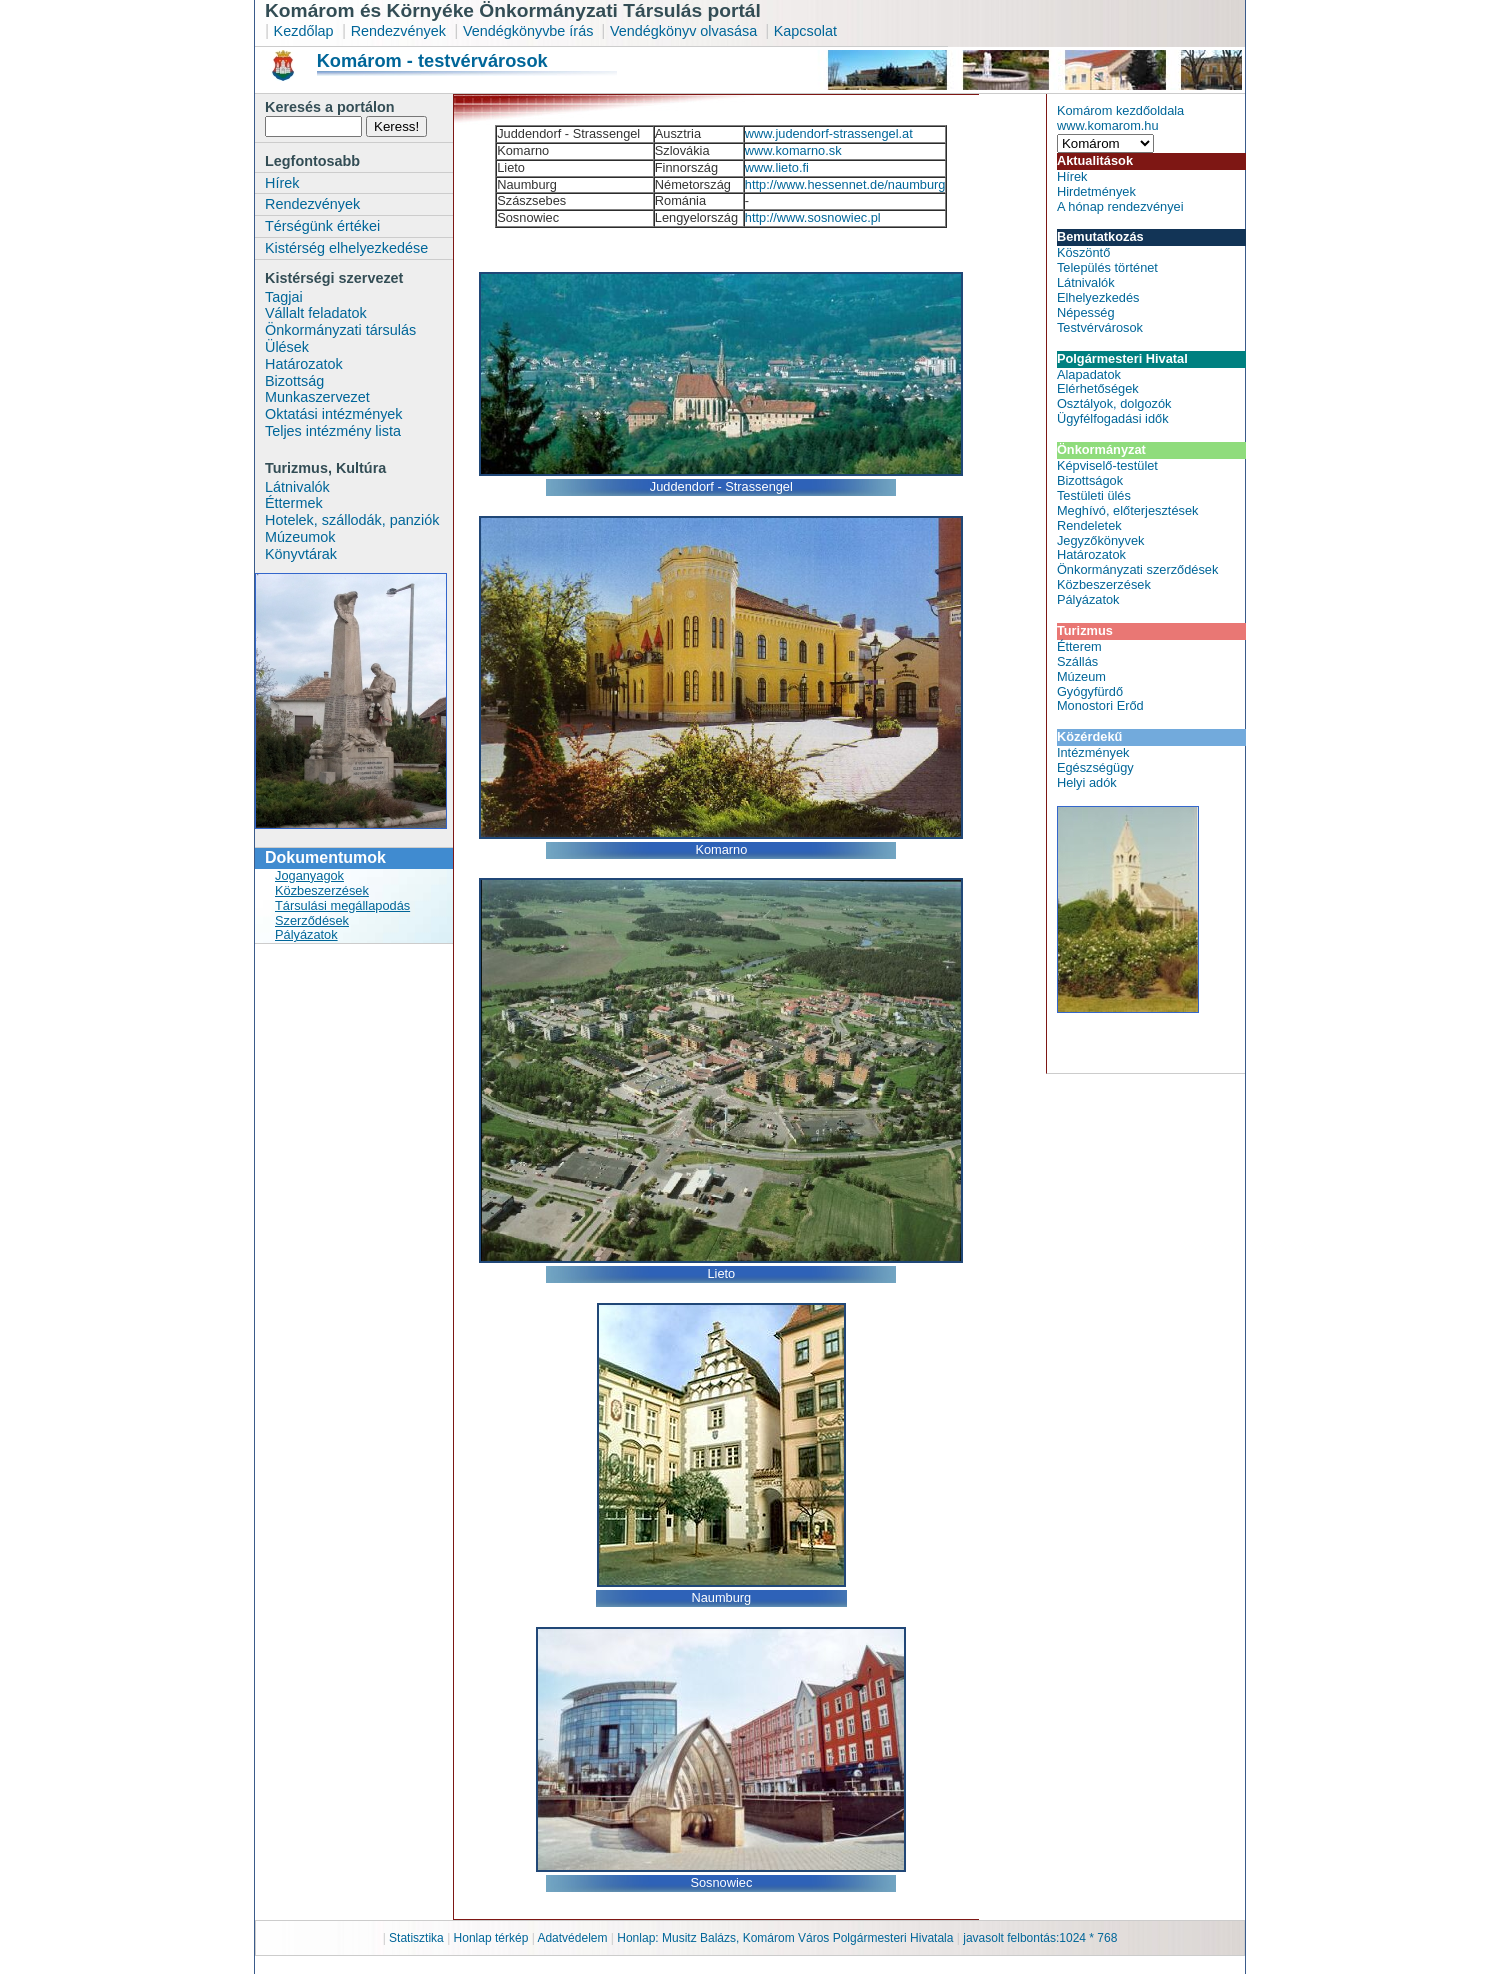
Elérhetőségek (1098, 388)
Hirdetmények (1096, 191)
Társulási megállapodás (342, 905)
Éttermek (294, 503)
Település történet (1107, 267)
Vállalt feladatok (316, 313)
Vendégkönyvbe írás (530, 31)
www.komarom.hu (1108, 125)
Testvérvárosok (1100, 327)
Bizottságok (1090, 480)
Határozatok (304, 364)
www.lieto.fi (777, 167)
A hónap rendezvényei (1120, 206)
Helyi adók (1087, 782)
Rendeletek (1089, 525)
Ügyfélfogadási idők (1113, 418)
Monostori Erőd (1100, 705)
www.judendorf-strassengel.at (829, 133)
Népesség (1086, 312)
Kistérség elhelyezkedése (346, 248)
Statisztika (418, 1938)
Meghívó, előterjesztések (1128, 510)
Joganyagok (309, 875)
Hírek (282, 183)
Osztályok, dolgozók (1114, 403)
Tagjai (284, 297)
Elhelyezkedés (1098, 297)
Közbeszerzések (322, 890)
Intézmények (1093, 752)
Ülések (287, 347)
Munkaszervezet (317, 397)
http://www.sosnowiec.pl (813, 217)
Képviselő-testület (1107, 465)
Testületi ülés (1094, 495)
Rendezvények (398, 31)
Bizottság (294, 381)
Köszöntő (1083, 252)
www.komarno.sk (793, 150)
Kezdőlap (304, 31)
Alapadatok (1089, 374)
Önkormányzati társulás (340, 330)
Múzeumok (300, 537)
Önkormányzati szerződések (1137, 569)
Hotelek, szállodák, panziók (352, 520)
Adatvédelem (572, 1938)
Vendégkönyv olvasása (685, 31)
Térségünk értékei (322, 226)
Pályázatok (306, 934)
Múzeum (1081, 676)
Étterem (1079, 646)
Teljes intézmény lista (333, 431)
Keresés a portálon (330, 107)
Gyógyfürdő (1090, 691)
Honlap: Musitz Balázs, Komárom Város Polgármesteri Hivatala (785, 1938)
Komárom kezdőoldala (1120, 110)
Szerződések (312, 920)
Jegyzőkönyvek (1101, 540)
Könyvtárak (301, 554)
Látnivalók (297, 487)
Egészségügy (1095, 767)
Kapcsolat (805, 31)
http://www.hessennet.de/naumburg (845, 184)
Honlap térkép (493, 1938)
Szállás (1077, 661)
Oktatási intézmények (334, 414)
